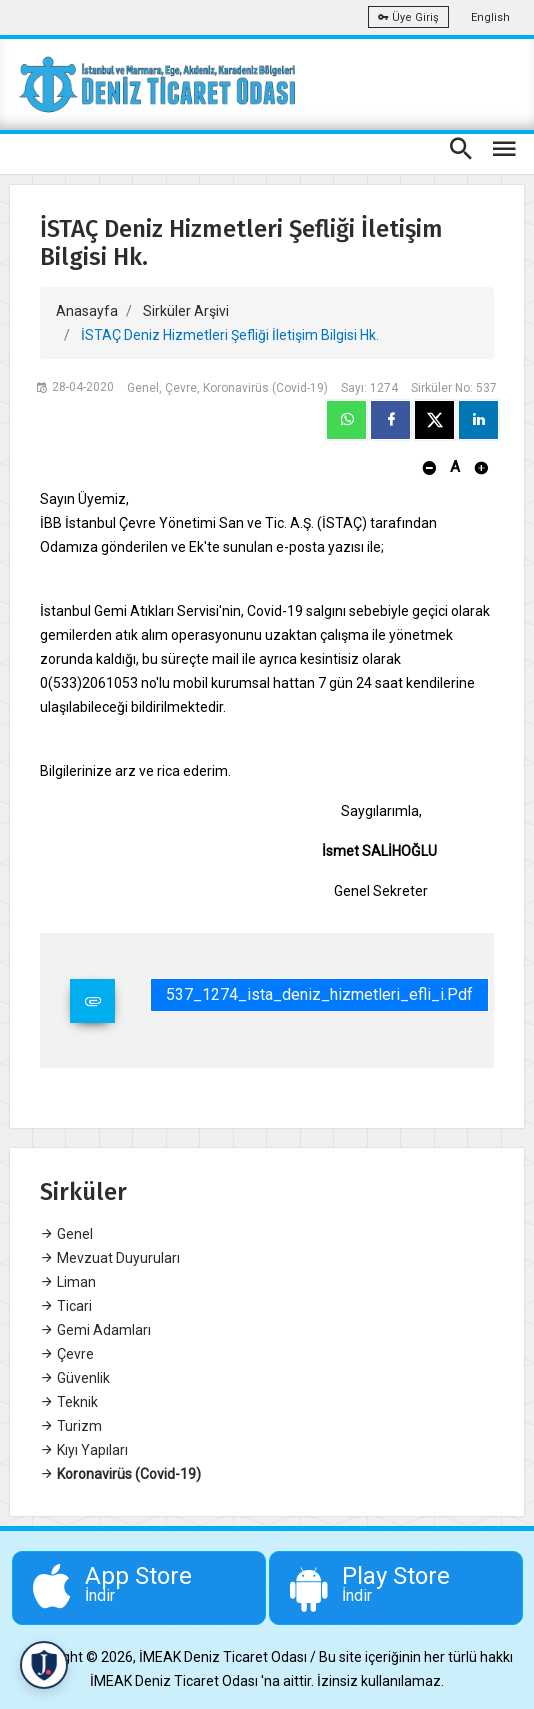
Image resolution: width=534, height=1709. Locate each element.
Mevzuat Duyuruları (110, 1258)
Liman (68, 1282)
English (490, 17)
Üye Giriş (408, 17)
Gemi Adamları (95, 1330)
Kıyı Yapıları (84, 1450)
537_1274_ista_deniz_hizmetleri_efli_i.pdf (319, 994)
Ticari (66, 1306)
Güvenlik (75, 1378)
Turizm (71, 1426)
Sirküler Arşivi (186, 311)
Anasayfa (87, 311)
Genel (66, 1234)
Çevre (67, 1354)
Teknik (69, 1402)
